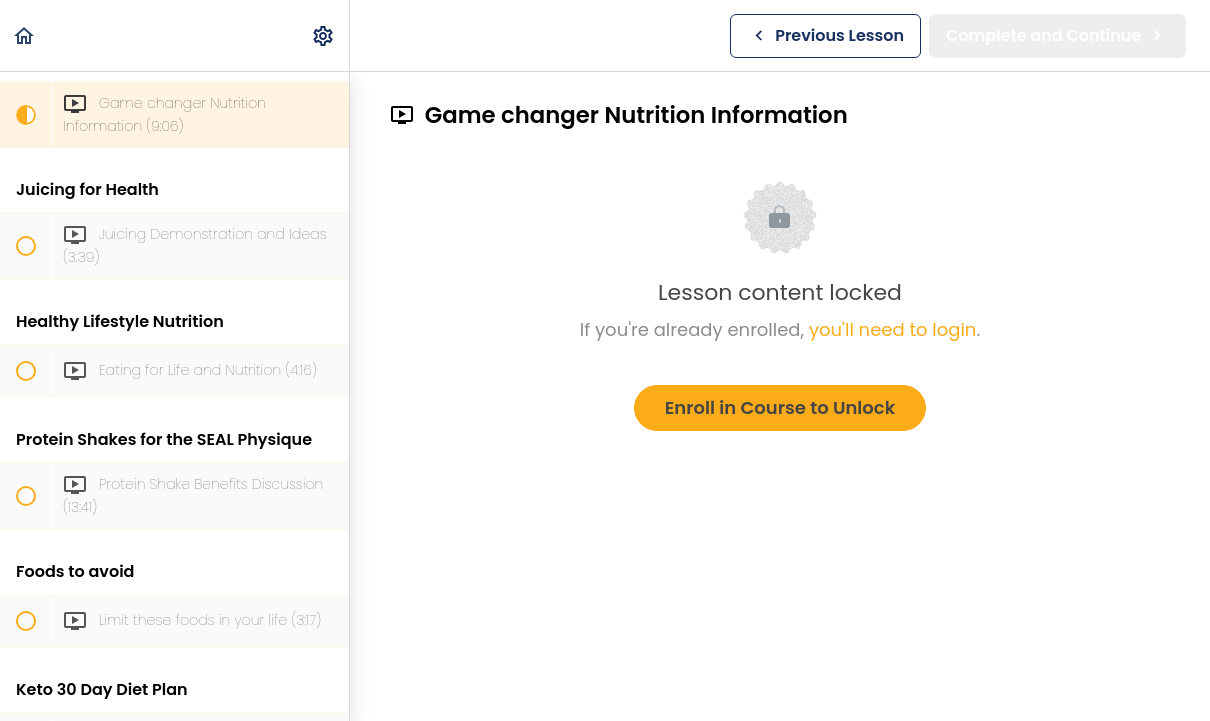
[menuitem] (324, 35)
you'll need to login (892, 329)
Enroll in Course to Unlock (780, 407)
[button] (25, 35)
